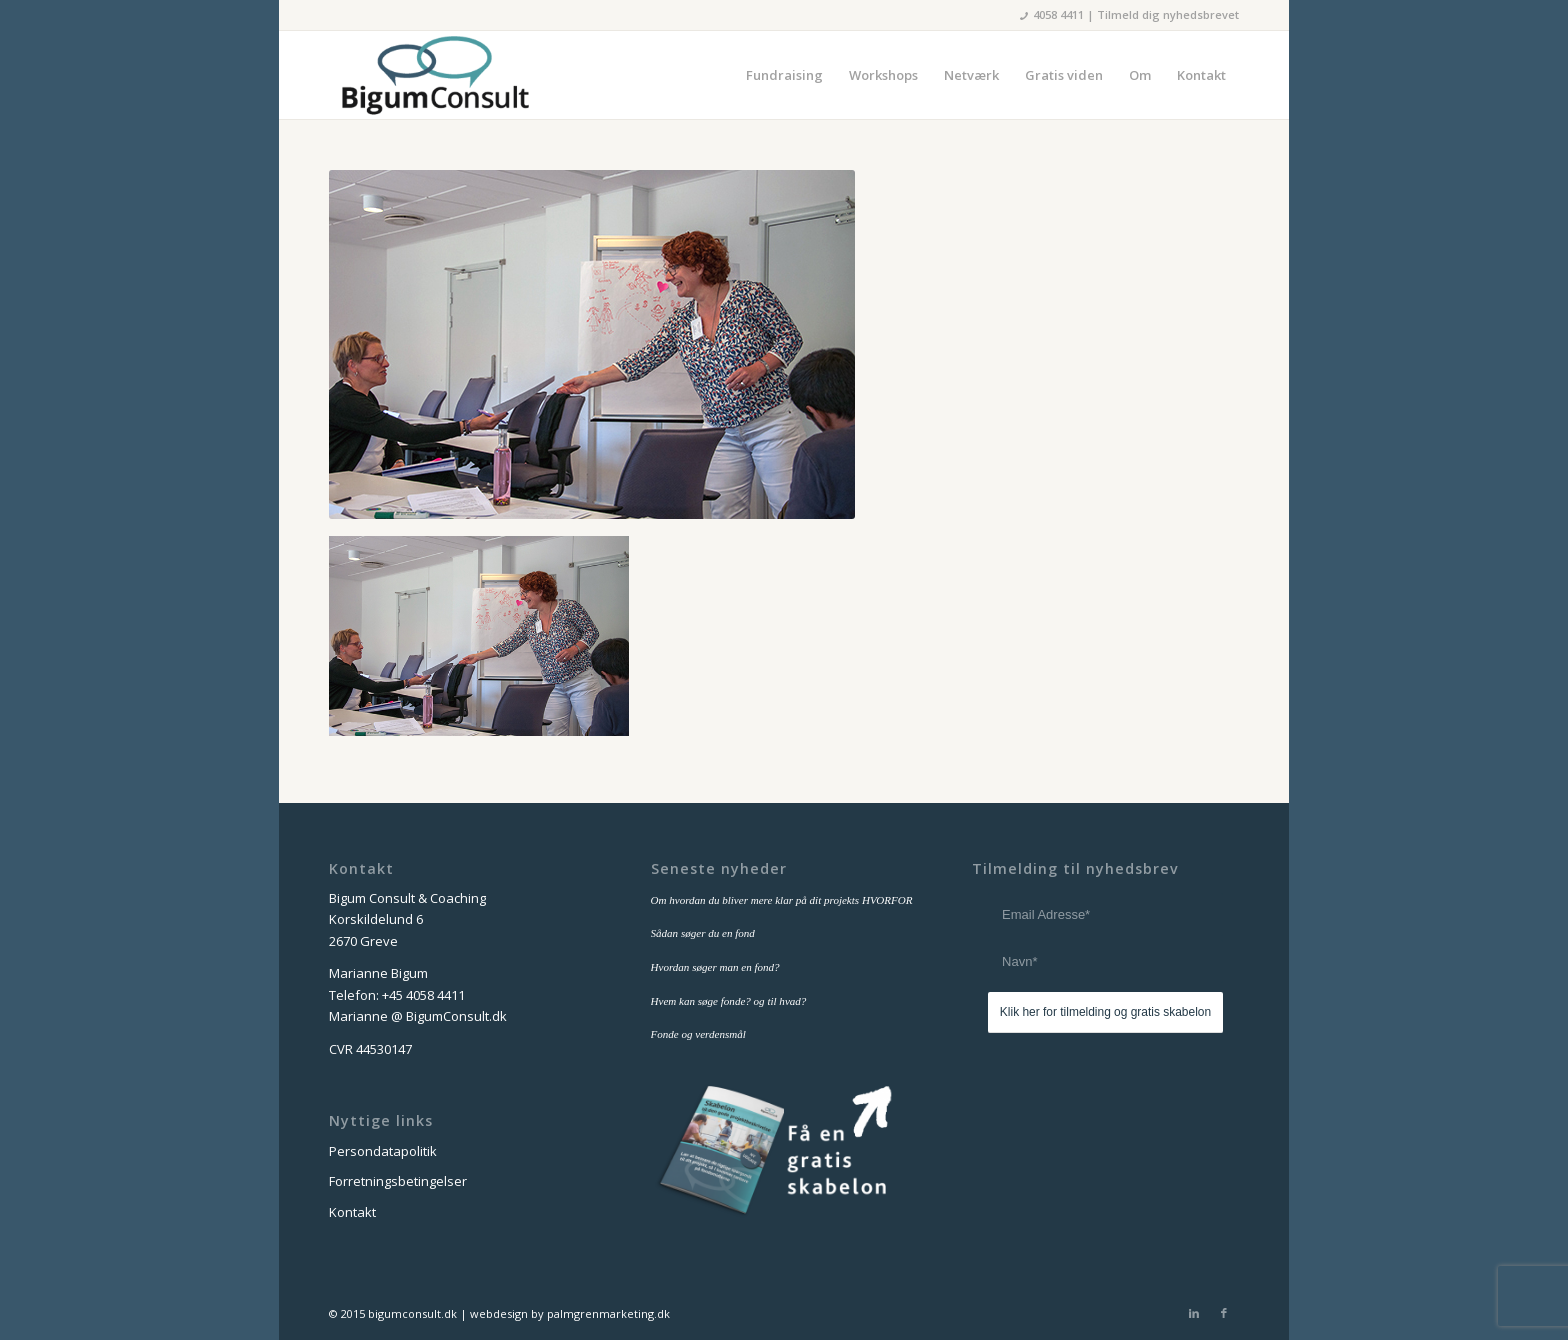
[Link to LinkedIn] (1194, 1313)
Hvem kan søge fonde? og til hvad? (729, 1001)
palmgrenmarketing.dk (608, 1313)
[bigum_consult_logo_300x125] (434, 75)
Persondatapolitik (383, 1151)
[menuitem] (784, 75)
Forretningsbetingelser (398, 1181)
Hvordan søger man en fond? (715, 967)
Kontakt (352, 1212)
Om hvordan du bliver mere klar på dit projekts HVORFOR (782, 900)
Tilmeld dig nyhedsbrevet (1168, 14)
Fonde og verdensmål (698, 1034)
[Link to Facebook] (1224, 1313)
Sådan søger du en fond (703, 933)
